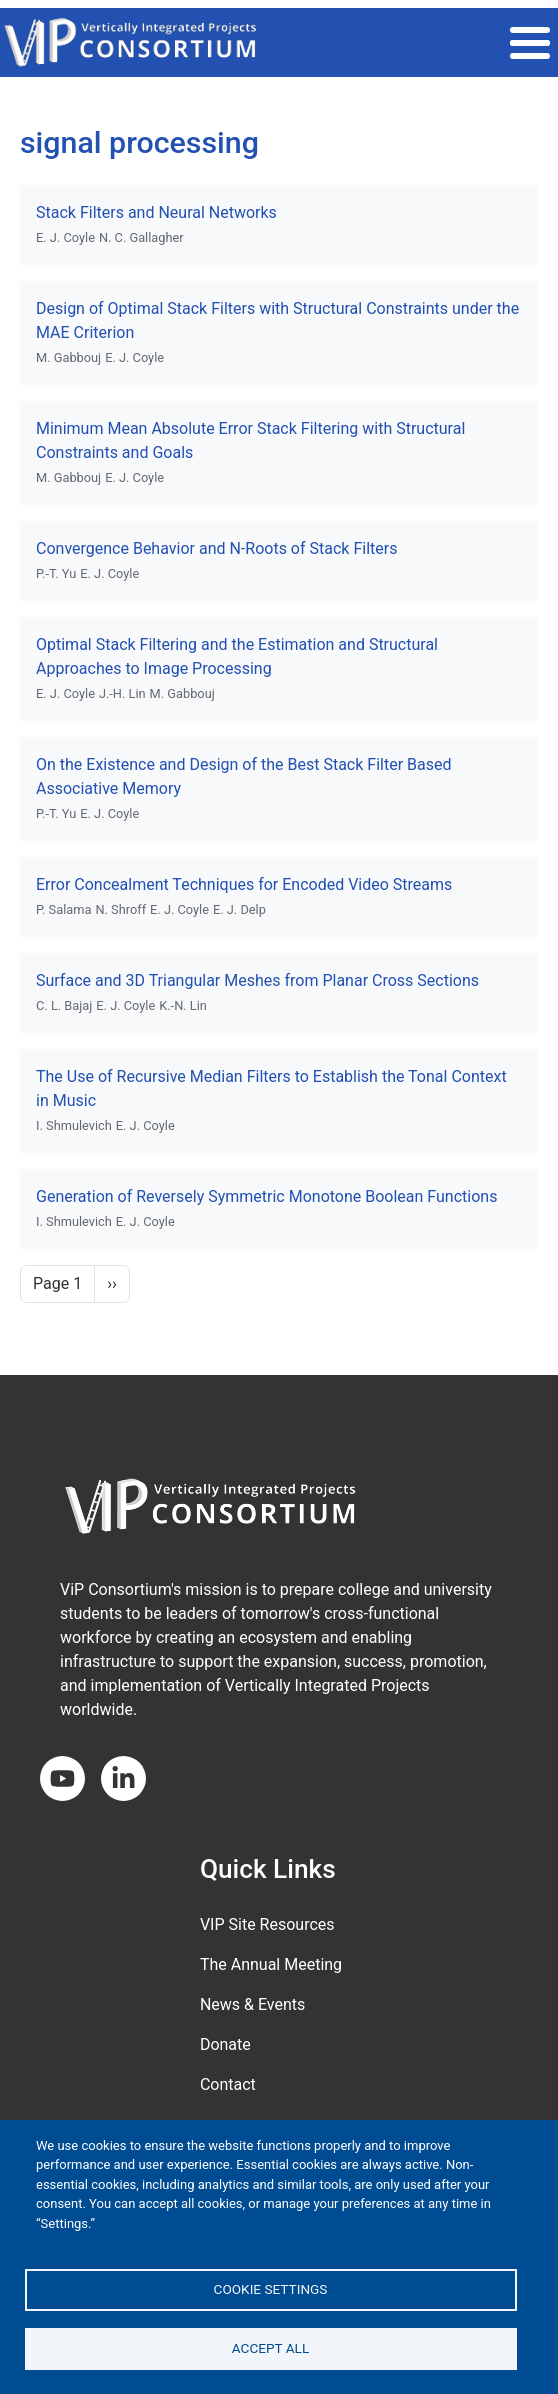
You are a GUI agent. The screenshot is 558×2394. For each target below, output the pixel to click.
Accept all (271, 2348)
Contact (228, 2084)
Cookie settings (271, 2289)
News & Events (252, 2004)
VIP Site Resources (267, 1924)
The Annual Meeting (271, 1964)
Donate (225, 2044)
